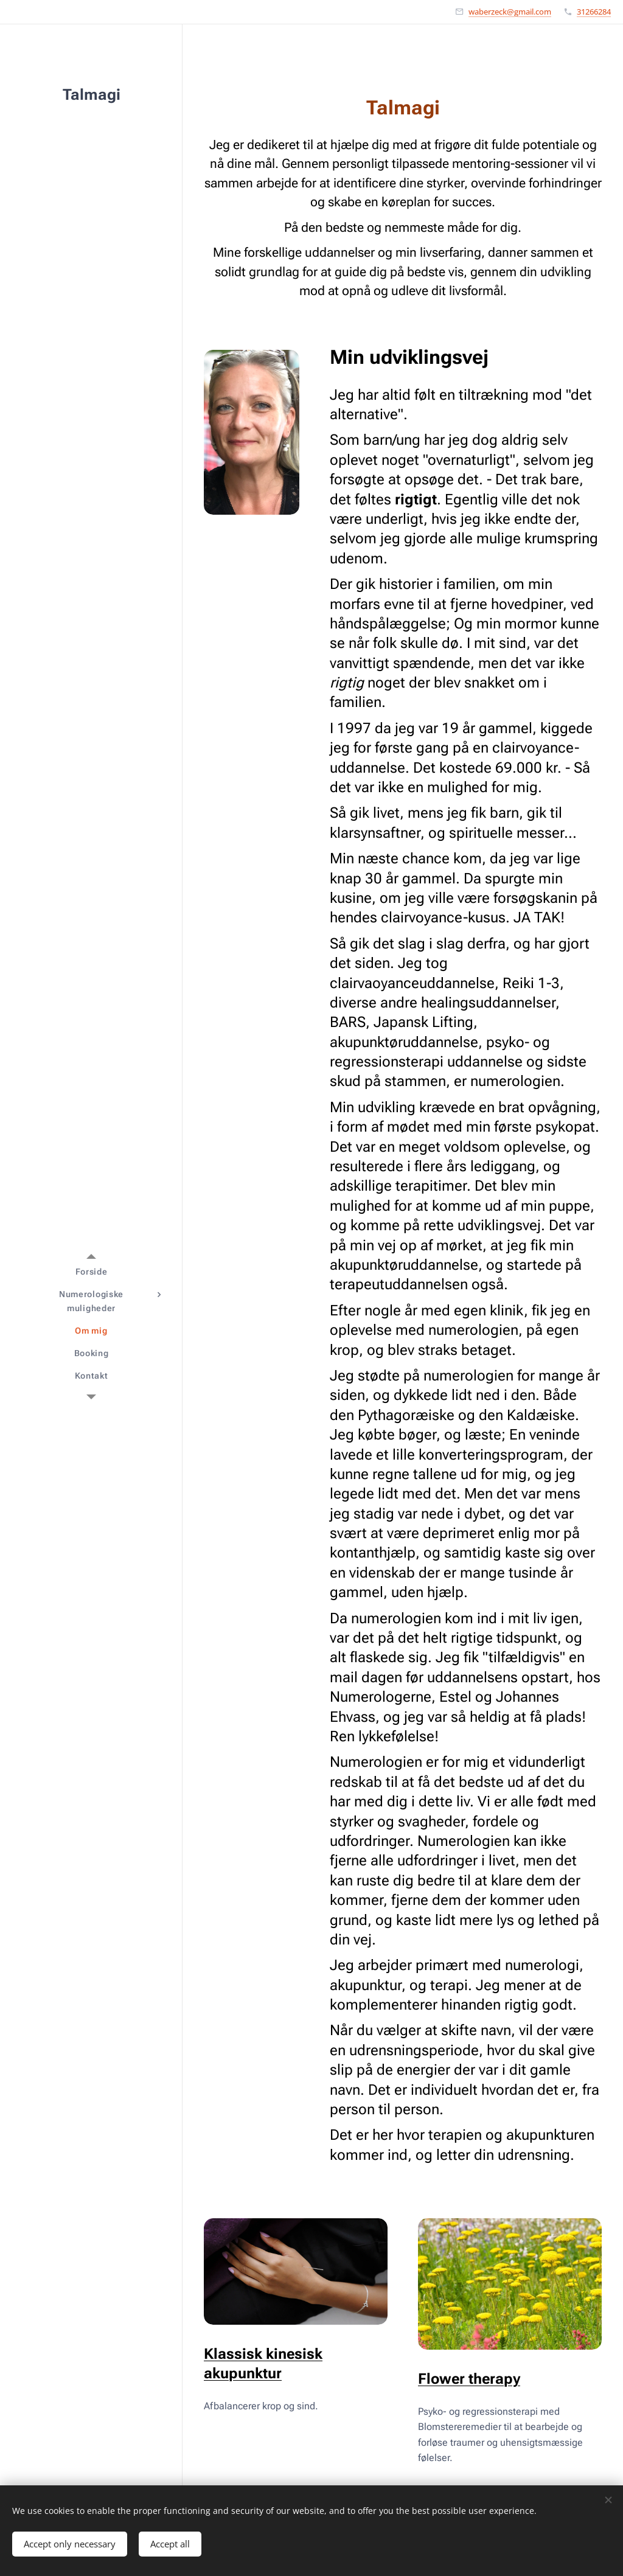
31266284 (594, 11)
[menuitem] (91, 1272)
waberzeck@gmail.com (509, 11)
